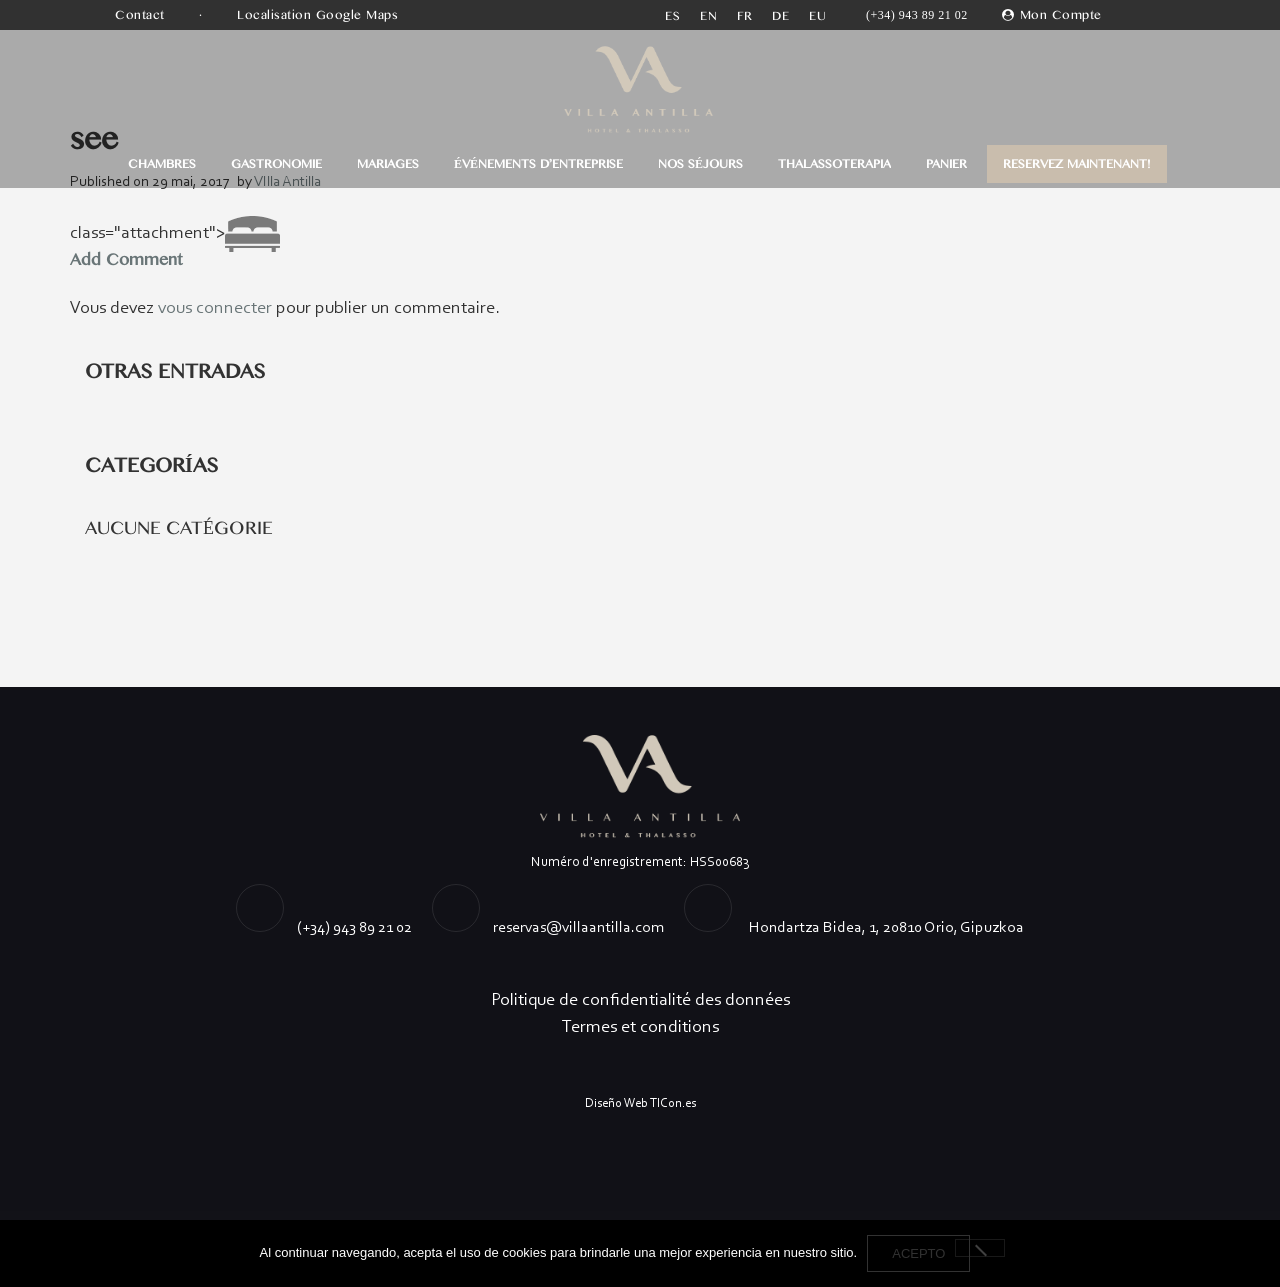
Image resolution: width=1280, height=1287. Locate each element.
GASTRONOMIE (276, 164)
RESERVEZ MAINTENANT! (1077, 164)
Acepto (918, 1253)
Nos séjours (700, 164)
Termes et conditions (640, 1026)
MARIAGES (388, 164)
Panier (946, 164)
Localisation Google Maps (320, 15)
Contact (142, 15)
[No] (980, 1248)
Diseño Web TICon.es (640, 1102)
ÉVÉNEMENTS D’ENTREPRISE (538, 164)
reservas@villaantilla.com (578, 926)
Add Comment (126, 260)
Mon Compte (1061, 15)
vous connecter (215, 307)
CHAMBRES (162, 164)
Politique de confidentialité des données (640, 999)
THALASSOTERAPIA (834, 164)
